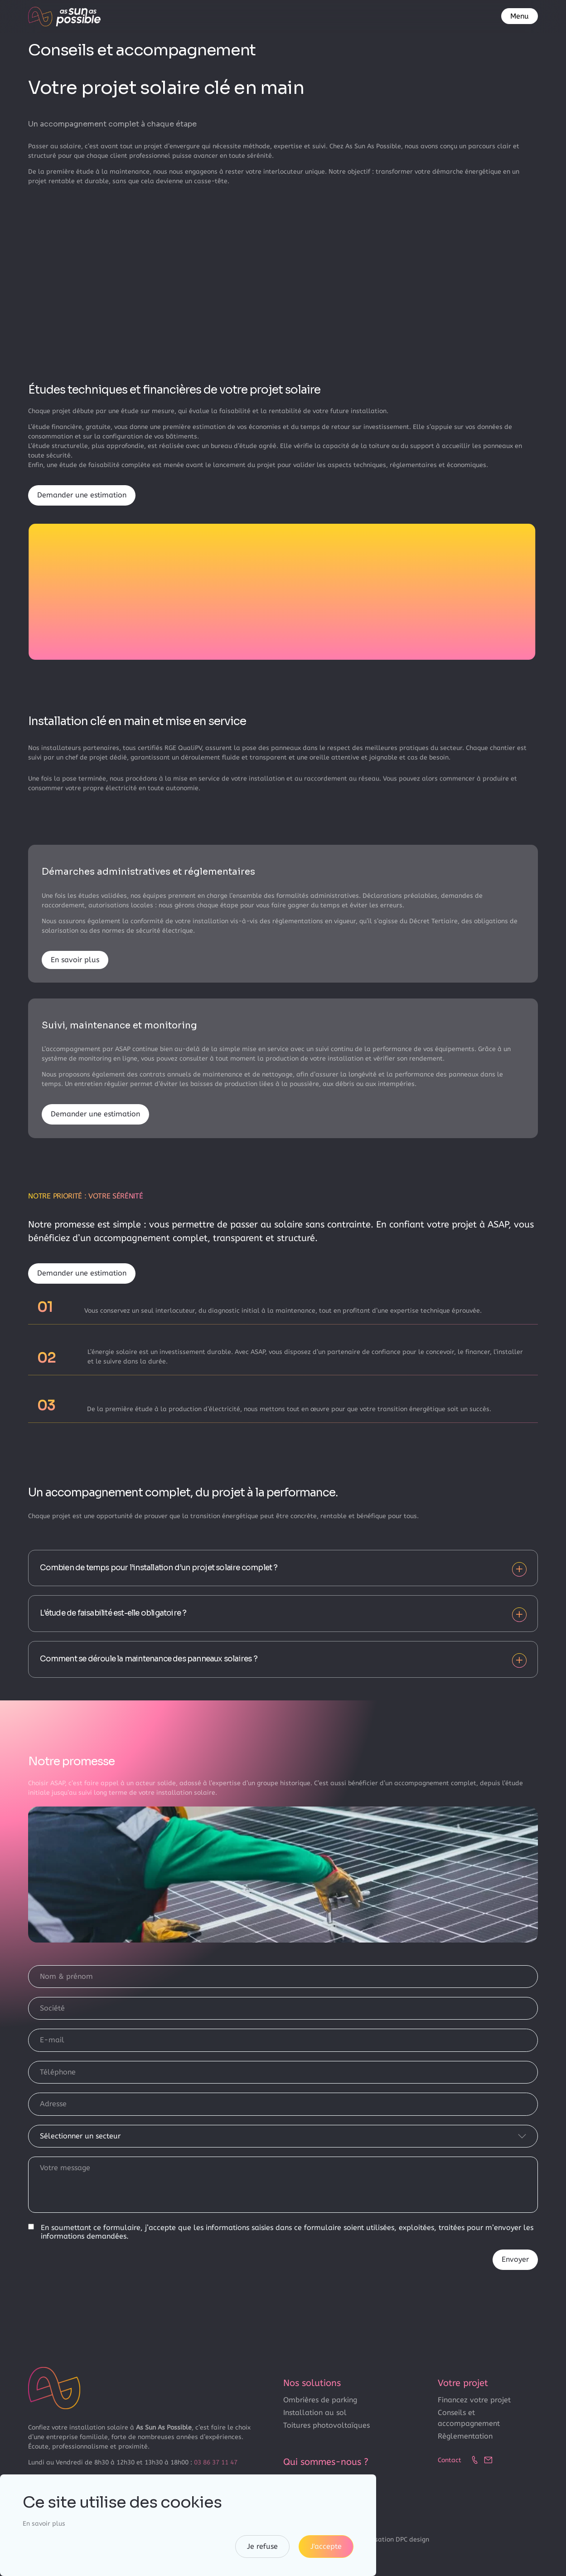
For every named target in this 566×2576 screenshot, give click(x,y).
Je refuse (262, 2546)
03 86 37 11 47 (215, 2462)
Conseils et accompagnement (469, 2418)
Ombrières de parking (320, 2400)
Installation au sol (315, 2412)
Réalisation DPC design (394, 2539)
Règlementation (465, 2436)
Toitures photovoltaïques (326, 2425)
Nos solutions (312, 2383)
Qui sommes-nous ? (325, 2462)
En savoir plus (75, 959)
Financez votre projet (474, 2400)
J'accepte (326, 2546)
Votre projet (463, 2383)
